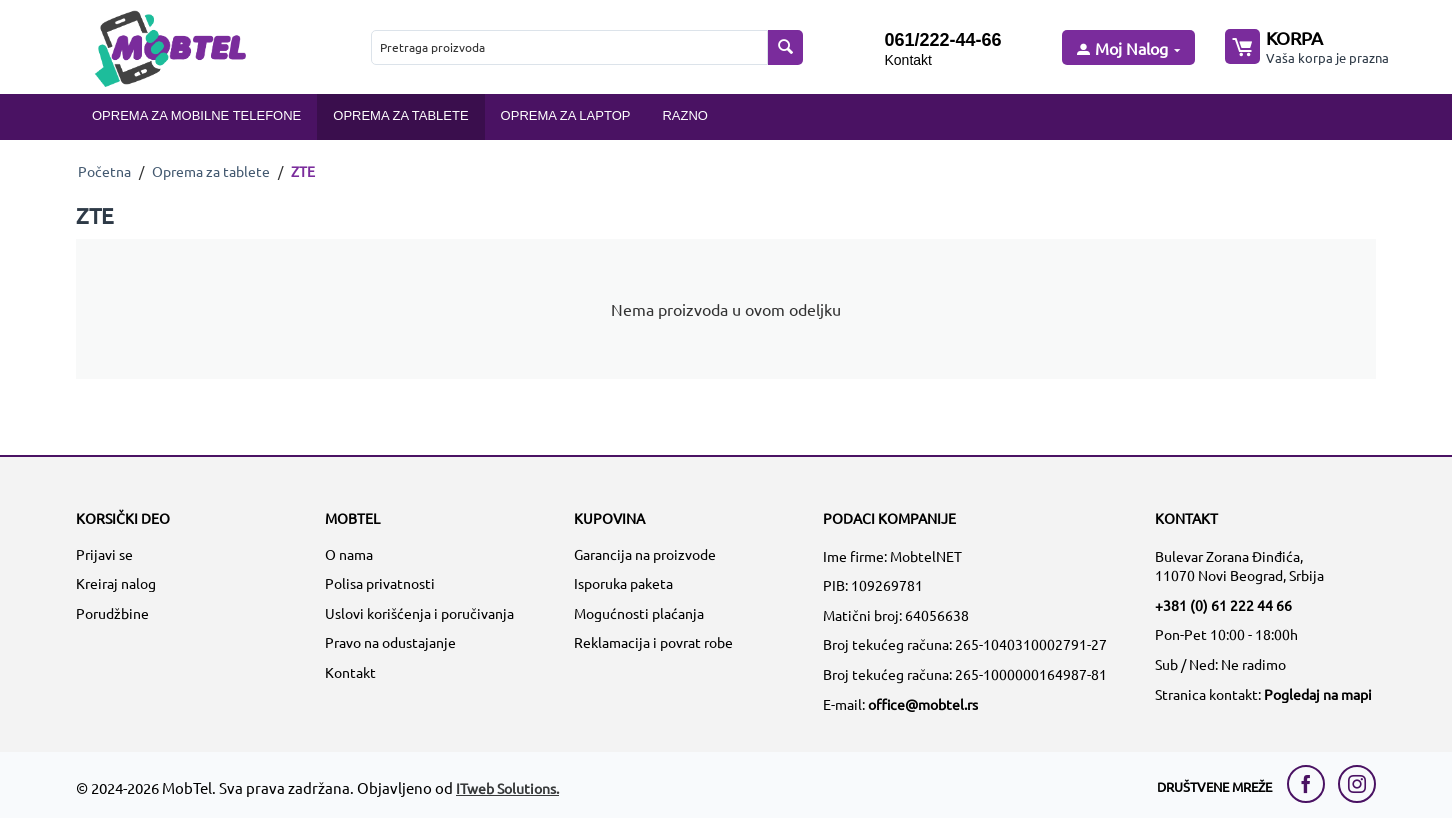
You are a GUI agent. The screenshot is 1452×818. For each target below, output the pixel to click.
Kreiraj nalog (116, 583)
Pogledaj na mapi (1318, 694)
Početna (104, 171)
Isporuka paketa (623, 583)
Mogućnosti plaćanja (639, 613)
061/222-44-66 (942, 40)
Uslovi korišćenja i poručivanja (419, 613)
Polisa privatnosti (380, 583)
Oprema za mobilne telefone (196, 115)
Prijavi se (104, 554)
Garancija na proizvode (645, 554)
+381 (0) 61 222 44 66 (1223, 605)
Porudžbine (112, 613)
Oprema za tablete (400, 115)
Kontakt (907, 60)
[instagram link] (1357, 784)
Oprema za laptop (566, 115)
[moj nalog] (1127, 49)
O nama (349, 554)
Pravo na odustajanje (390, 642)
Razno (685, 115)
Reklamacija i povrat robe (653, 642)
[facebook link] (1311, 784)
